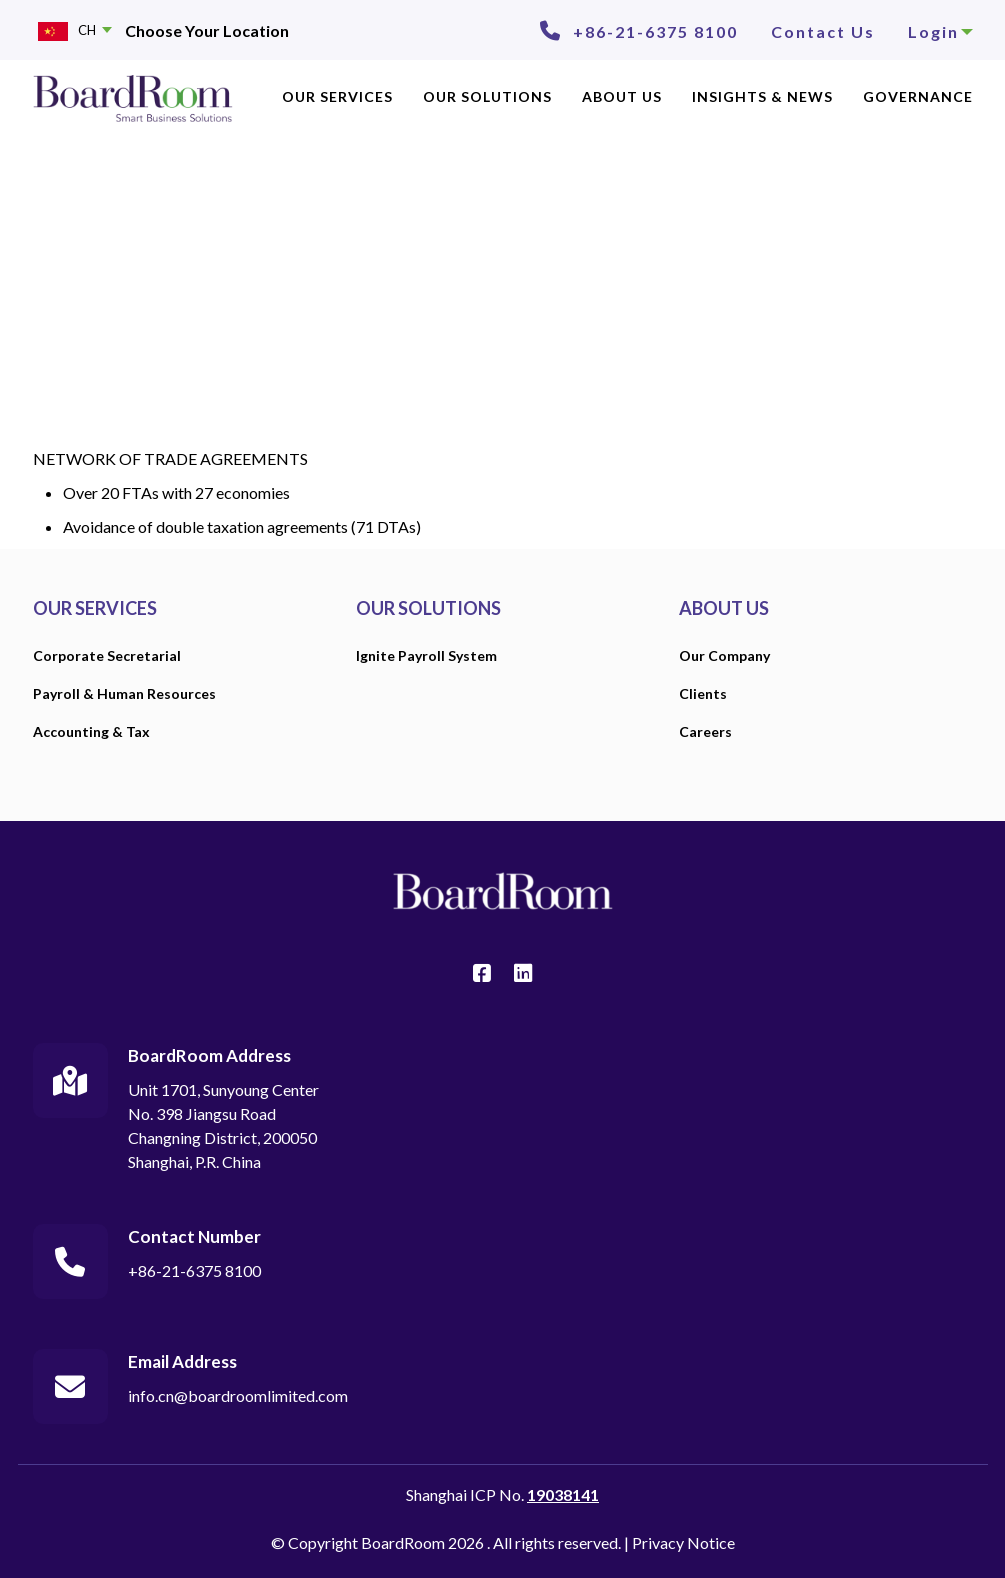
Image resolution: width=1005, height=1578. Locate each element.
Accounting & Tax (91, 731)
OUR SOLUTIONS (487, 96)
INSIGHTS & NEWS (762, 96)
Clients (703, 693)
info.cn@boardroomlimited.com (238, 1395)
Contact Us (823, 31)
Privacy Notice (683, 1542)
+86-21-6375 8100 (655, 31)
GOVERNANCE (918, 96)
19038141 (563, 1494)
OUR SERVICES (337, 96)
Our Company (724, 655)
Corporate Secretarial (107, 655)
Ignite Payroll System (426, 655)
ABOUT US (622, 96)
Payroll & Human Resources (124, 693)
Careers (705, 731)
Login (940, 31)
